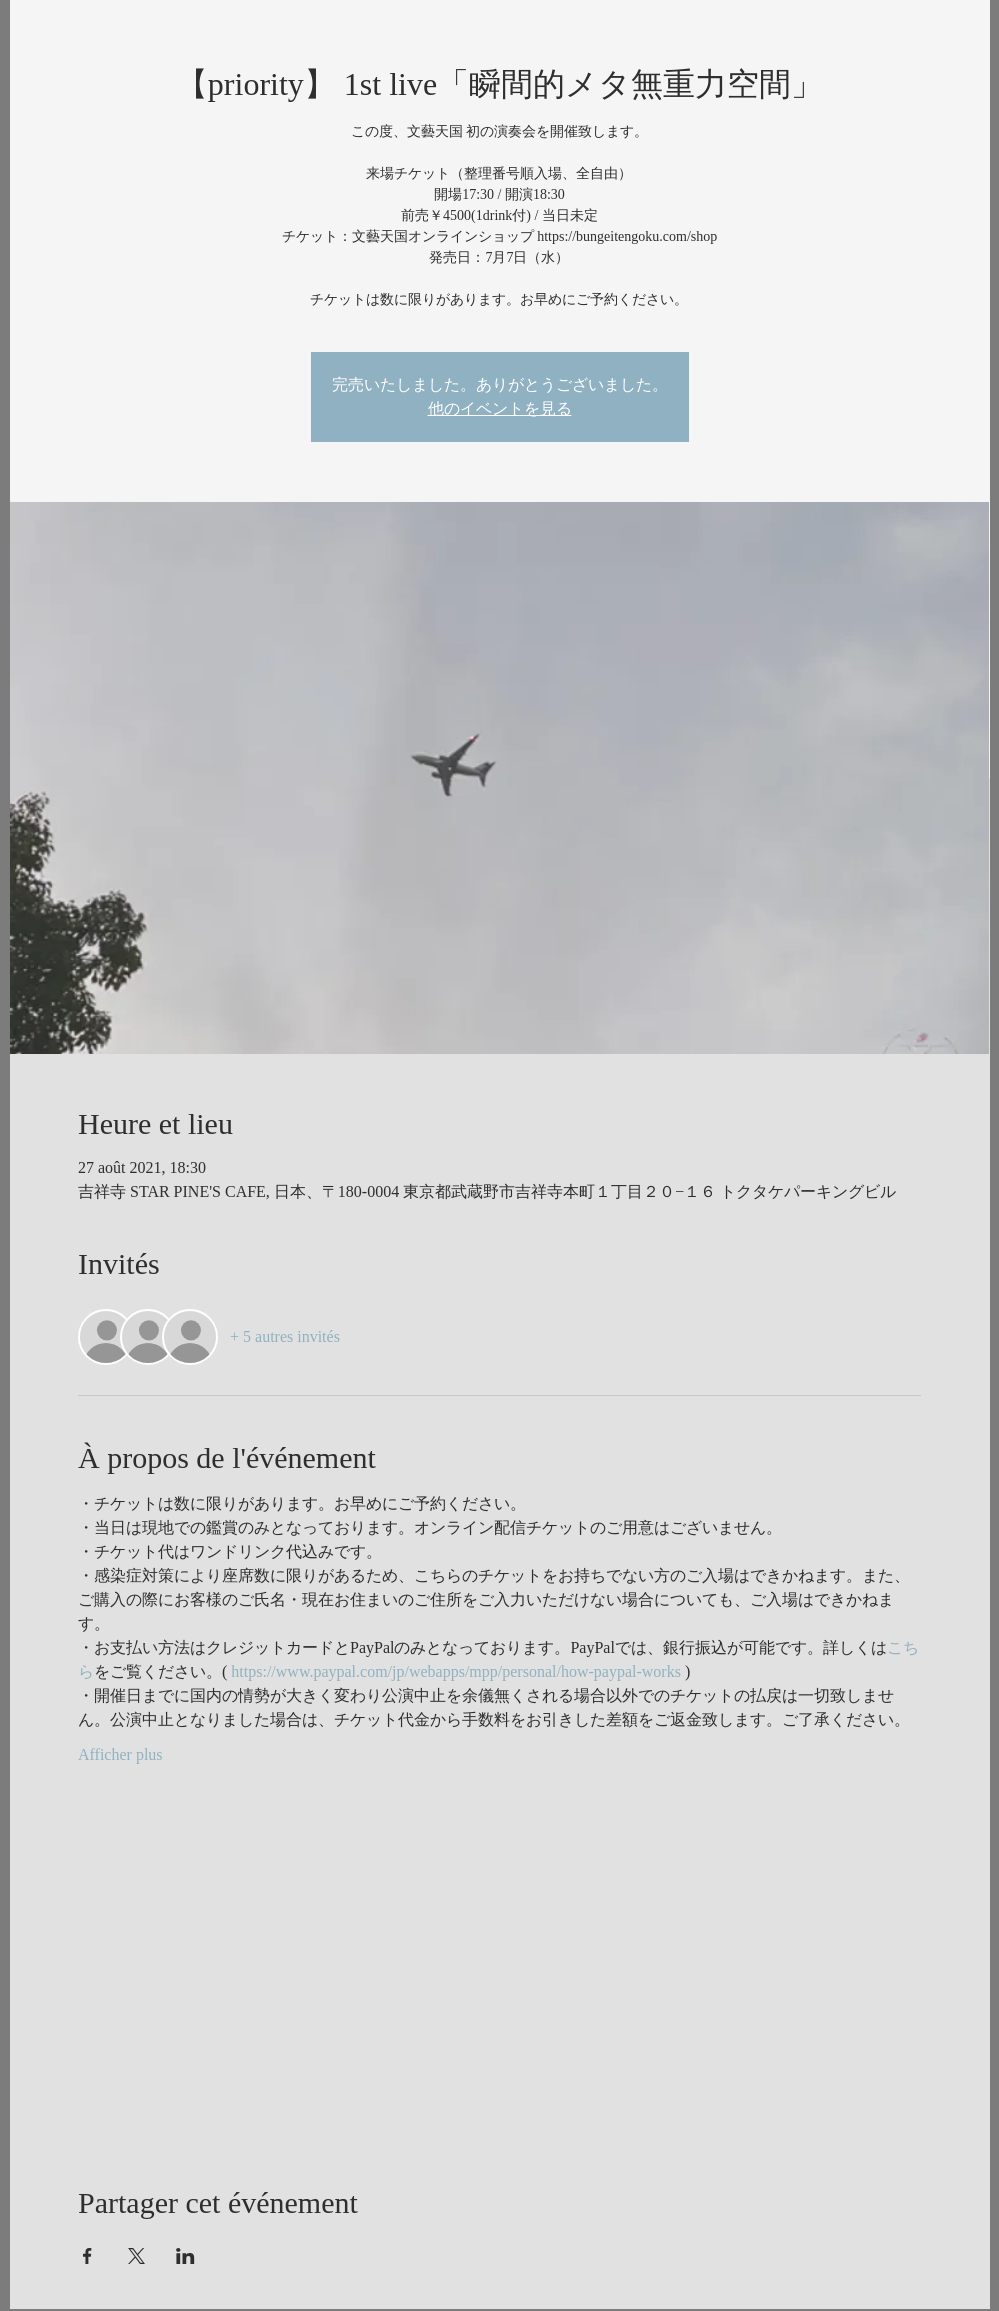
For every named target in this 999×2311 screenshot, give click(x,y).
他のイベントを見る (500, 408)
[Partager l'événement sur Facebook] (87, 2256)
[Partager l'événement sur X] (136, 2256)
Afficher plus (120, 1754)
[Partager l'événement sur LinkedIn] (185, 2256)
